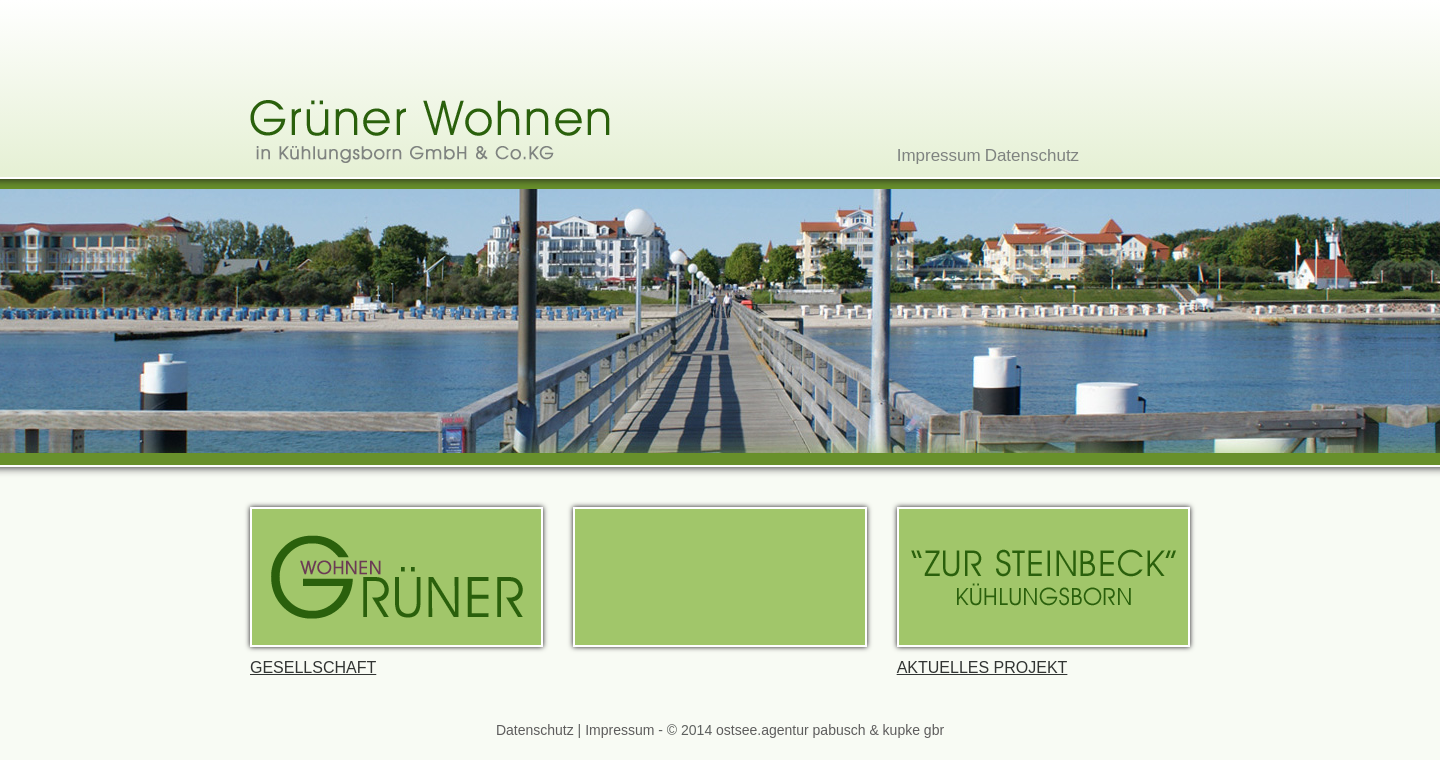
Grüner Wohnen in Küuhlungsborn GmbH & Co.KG (430, 131)
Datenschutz (1032, 155)
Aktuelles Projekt (1043, 591)
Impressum (939, 155)
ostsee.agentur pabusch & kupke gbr (830, 730)
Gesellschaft (396, 591)
